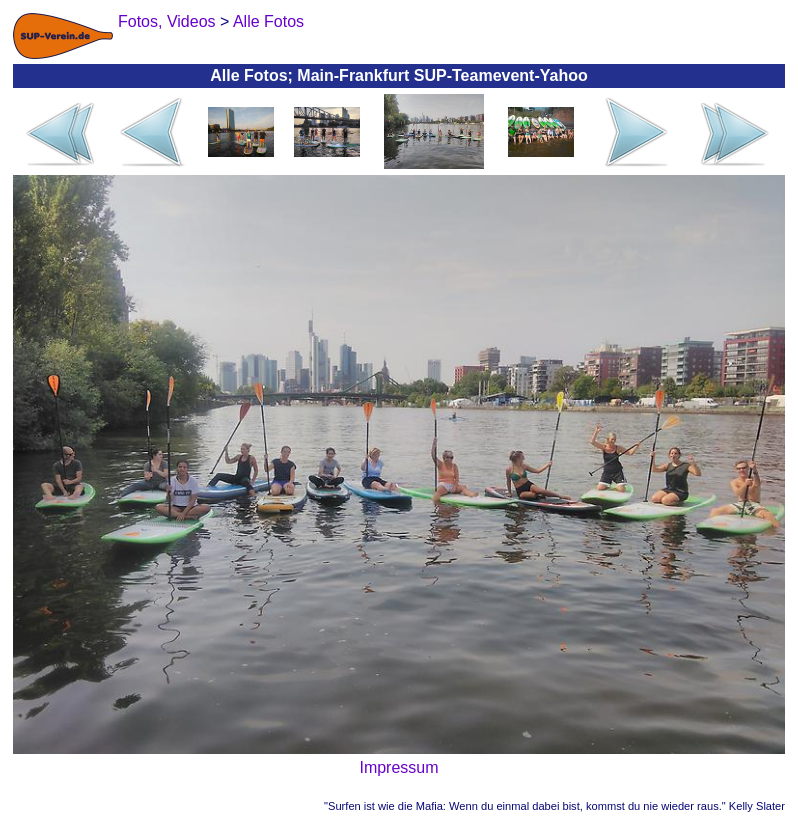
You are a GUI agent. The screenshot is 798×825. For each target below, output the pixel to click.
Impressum (398, 767)
